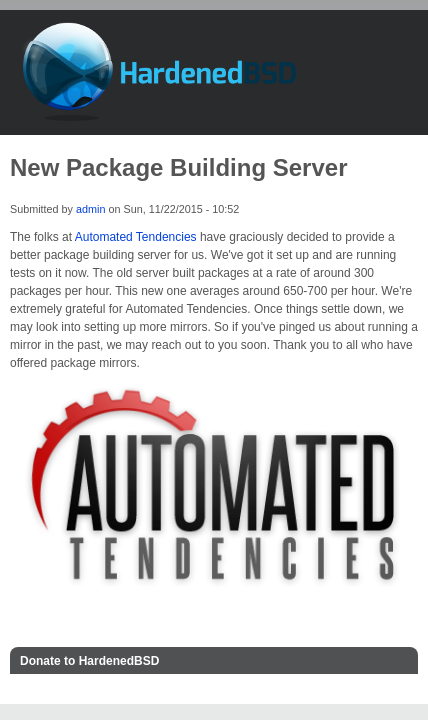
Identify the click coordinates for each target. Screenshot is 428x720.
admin (90, 209)
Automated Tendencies (136, 237)
